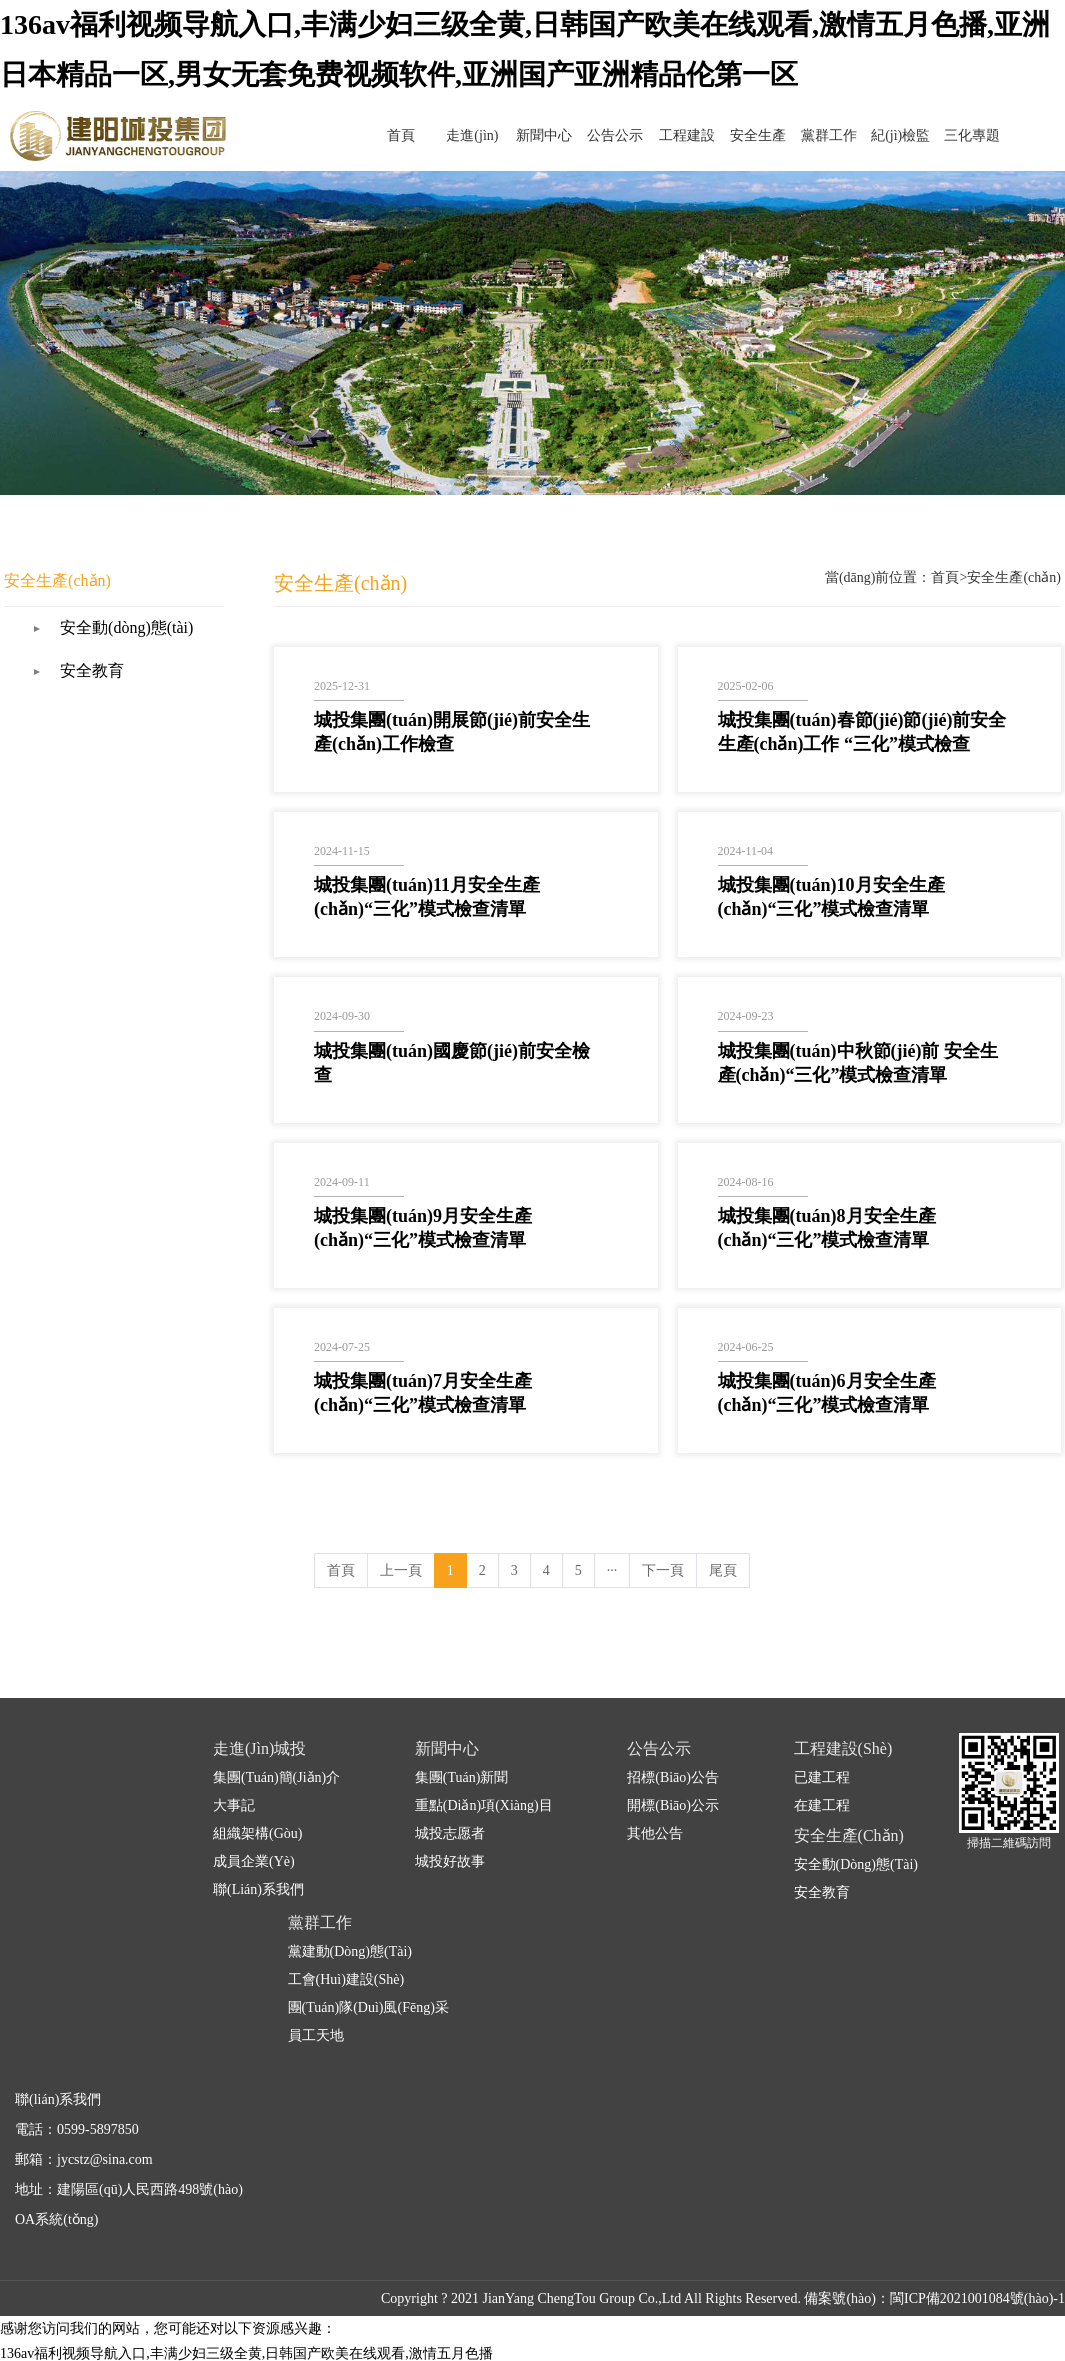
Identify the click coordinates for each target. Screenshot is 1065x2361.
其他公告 (655, 1803)
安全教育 (141, 640)
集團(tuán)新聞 (462, 1747)
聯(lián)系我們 (258, 1859)
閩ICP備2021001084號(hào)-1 (977, 2268)
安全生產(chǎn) (796, 149)
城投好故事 (450, 1831)
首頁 (496, 135)
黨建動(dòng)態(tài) (350, 1921)
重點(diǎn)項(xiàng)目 (484, 1775)
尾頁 (723, 1540)
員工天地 (316, 2005)
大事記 (234, 1775)
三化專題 (976, 135)
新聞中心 (616, 135)
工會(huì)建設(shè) (346, 1949)
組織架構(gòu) (257, 1803)
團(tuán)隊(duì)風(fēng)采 (368, 1977)
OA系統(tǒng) (56, 2189)
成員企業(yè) (254, 1831)
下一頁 (663, 1540)
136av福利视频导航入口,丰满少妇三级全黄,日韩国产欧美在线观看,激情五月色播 (246, 2323)
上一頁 (401, 1540)
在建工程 (822, 1775)
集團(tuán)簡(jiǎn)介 (276, 1747)
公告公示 (676, 135)
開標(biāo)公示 (673, 1775)
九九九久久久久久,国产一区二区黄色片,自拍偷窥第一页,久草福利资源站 (222, 2348)
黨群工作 (856, 135)
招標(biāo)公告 (673, 1747)
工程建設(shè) (736, 149)
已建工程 (822, 1747)
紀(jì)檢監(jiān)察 (915, 149)
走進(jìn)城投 (556, 149)
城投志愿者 (450, 1803)
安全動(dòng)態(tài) (175, 597)
